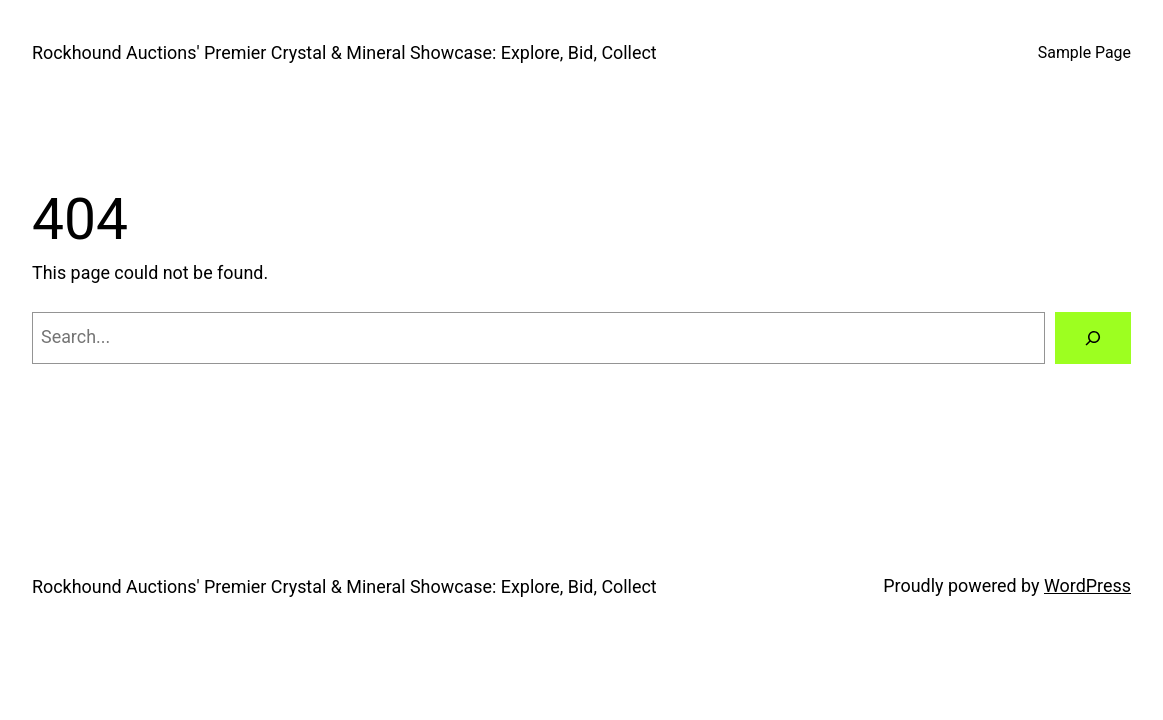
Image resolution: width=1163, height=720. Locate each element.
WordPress (1087, 585)
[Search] (1093, 338)
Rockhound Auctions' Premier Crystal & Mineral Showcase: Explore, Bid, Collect (344, 52)
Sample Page (1084, 52)
